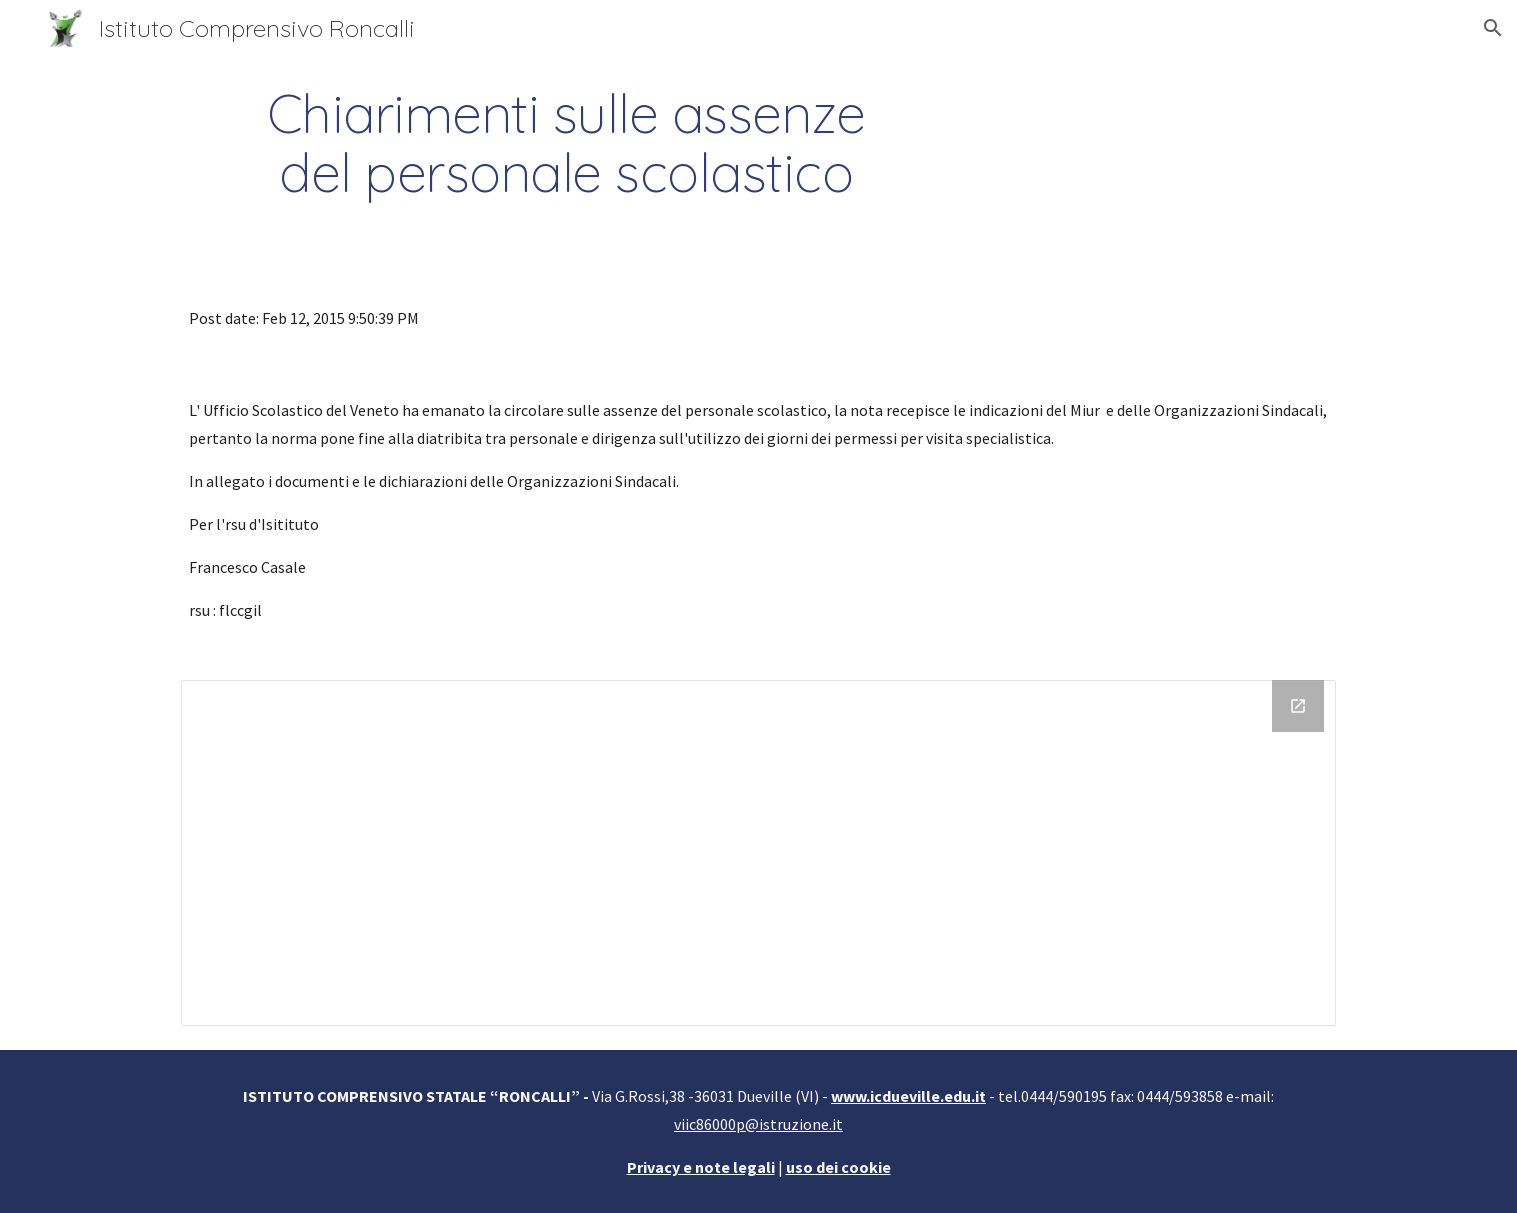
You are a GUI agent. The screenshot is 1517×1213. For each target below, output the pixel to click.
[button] (1493, 28)
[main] (566, 143)
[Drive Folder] (758, 852)
